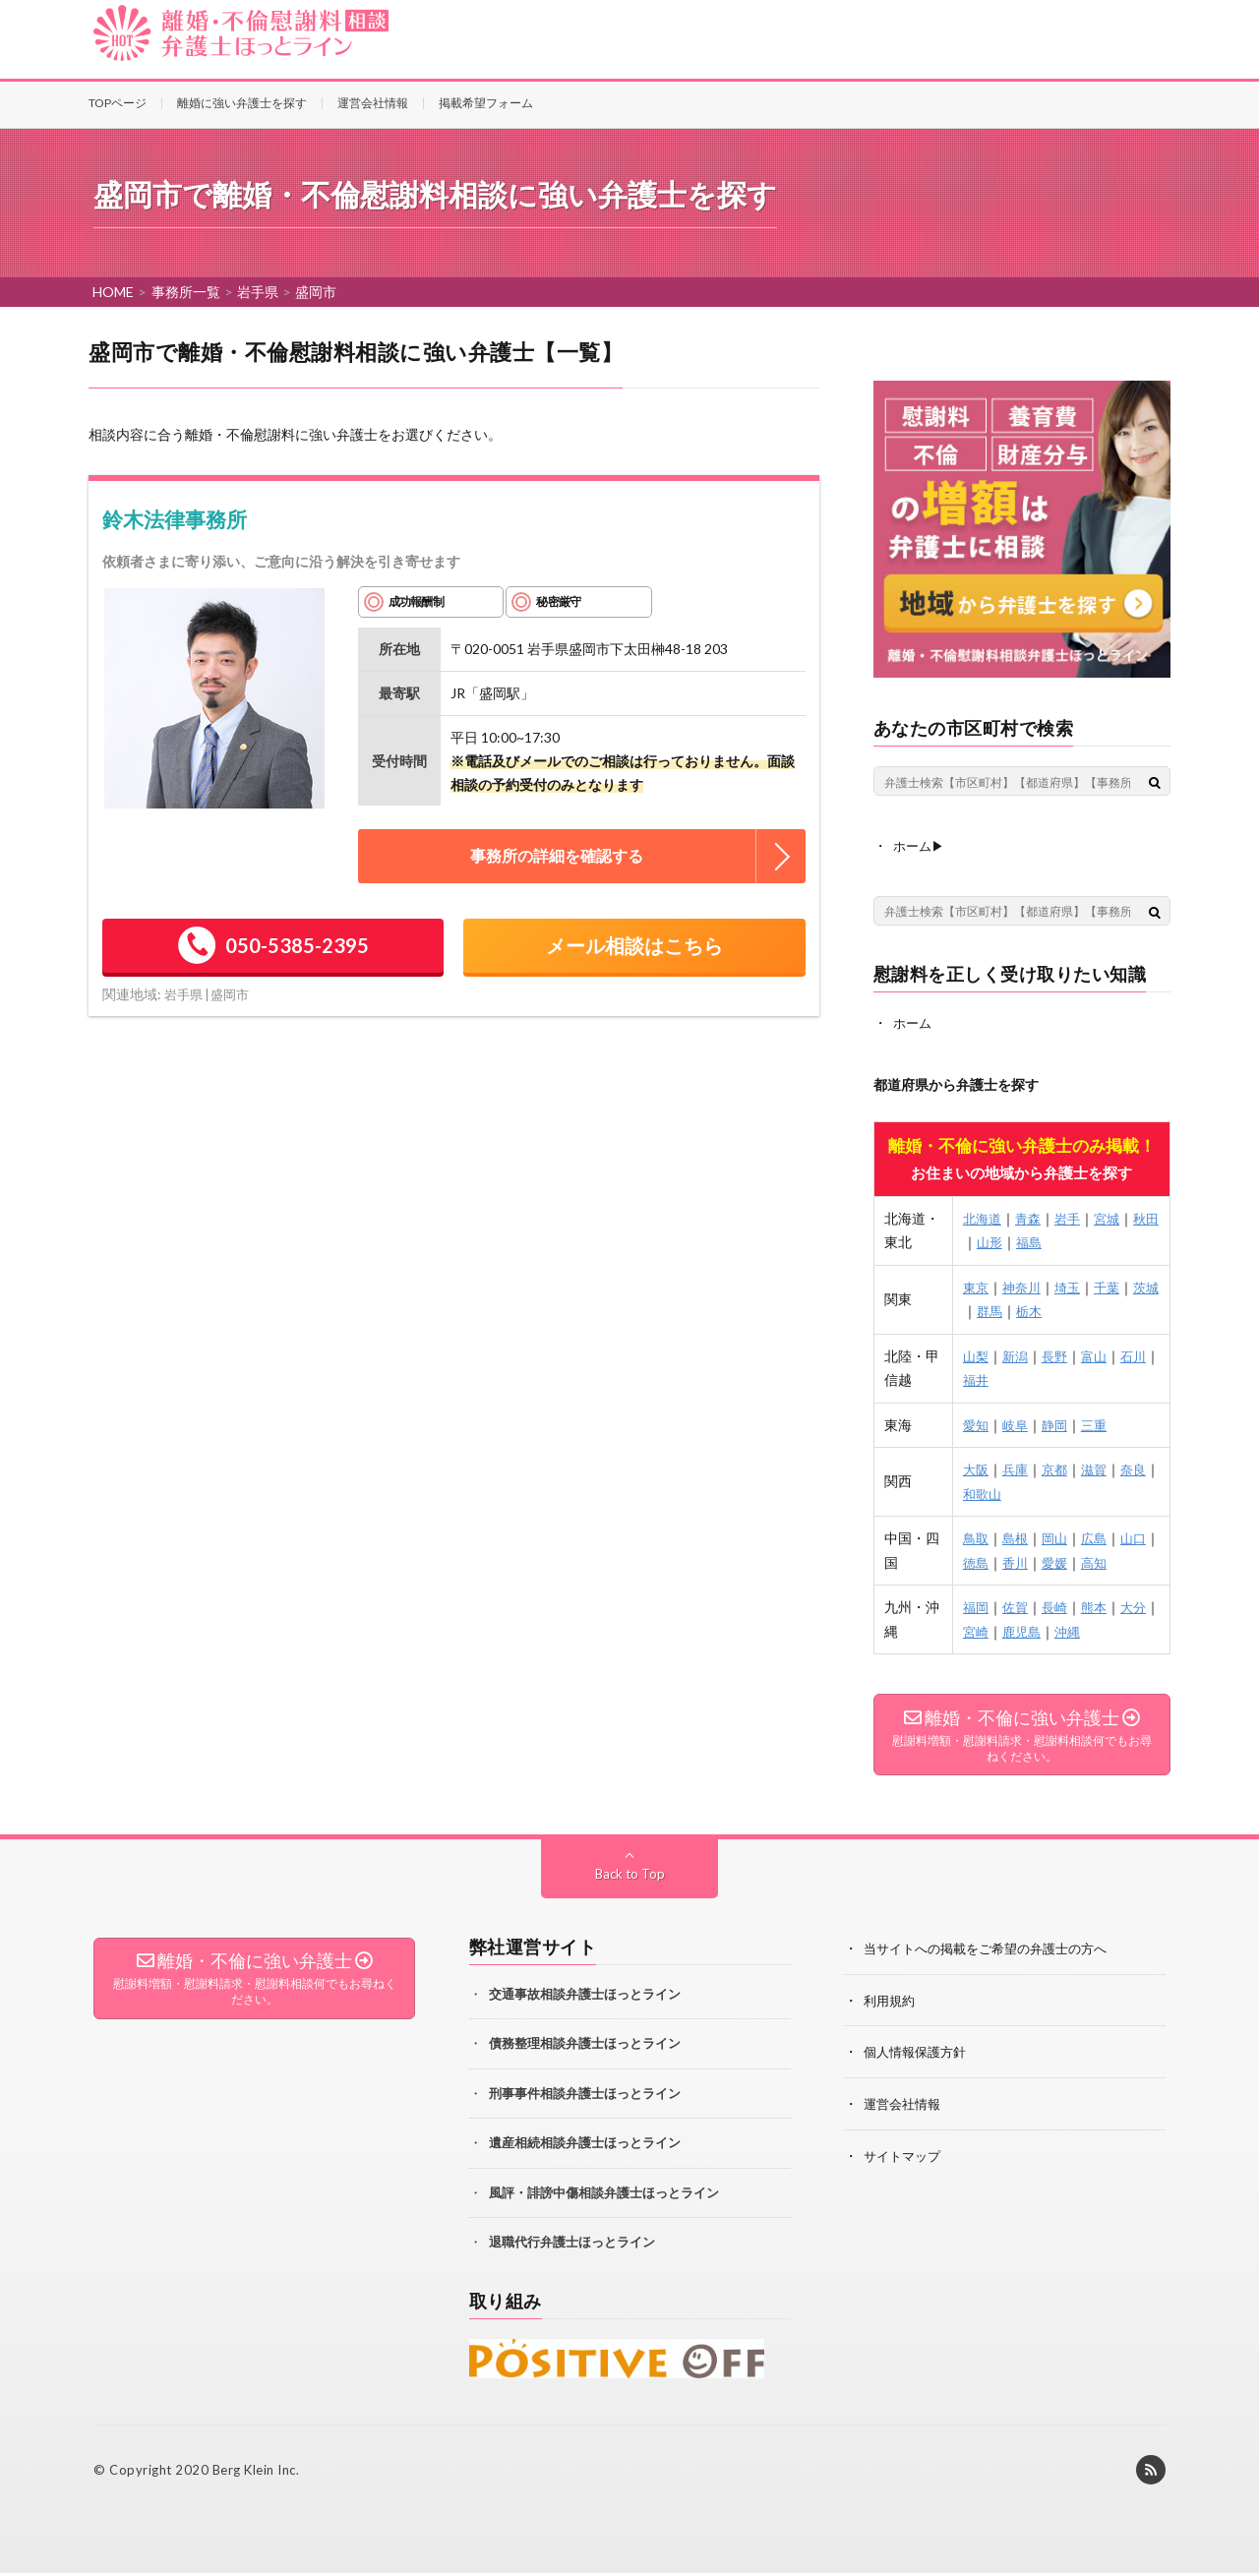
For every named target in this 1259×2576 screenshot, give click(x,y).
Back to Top (630, 1876)
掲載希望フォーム (486, 102)
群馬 (1003, 1309)
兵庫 (1017, 1468)
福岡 (975, 1605)
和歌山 (996, 1491)
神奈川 (1024, 1285)
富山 (1099, 1354)
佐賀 (1017, 1605)
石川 (1141, 1354)
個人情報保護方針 (919, 2053)
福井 (989, 1378)
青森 (1031, 1216)
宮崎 (989, 1629)
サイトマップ (905, 2155)
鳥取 (975, 1536)
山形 (1003, 1240)
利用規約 (891, 2002)
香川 (1031, 1560)
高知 (1113, 1560)
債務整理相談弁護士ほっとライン (585, 2046)
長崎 (1058, 1605)
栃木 (1044, 1309)
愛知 (975, 1422)
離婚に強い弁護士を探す (242, 102)
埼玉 (1072, 1285)
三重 (1099, 1422)
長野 (1058, 1354)
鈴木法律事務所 (174, 519)
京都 (1058, 1468)
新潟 (1017, 1354)
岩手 (1072, 1216)
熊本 (1099, 1605)
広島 (1099, 1536)
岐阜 (1017, 1422)
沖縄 (1086, 1629)
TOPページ (118, 102)
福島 (1044, 1240)
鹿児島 (1037, 1629)
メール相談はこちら (634, 945)
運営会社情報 (372, 102)
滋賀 (1099, 1468)
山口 (1141, 1536)
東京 (975, 1285)
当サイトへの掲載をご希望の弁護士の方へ (994, 1951)
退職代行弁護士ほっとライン (572, 2244)
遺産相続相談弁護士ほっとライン (585, 2145)
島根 (1017, 1536)
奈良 (1141, 1468)
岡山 (1058, 1536)
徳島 (989, 1560)
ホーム (913, 1021)
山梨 (975, 1354)
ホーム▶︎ (920, 845)
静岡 (1058, 1422)
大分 (1141, 1605)
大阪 (975, 1468)
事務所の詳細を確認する (556, 855)
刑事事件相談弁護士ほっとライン (585, 2096)
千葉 (1113, 1285)
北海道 (982, 1216)
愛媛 (1072, 1560)
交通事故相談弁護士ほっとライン (585, 1997)
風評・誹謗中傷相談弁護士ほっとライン (604, 2195)
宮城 (1113, 1216)
